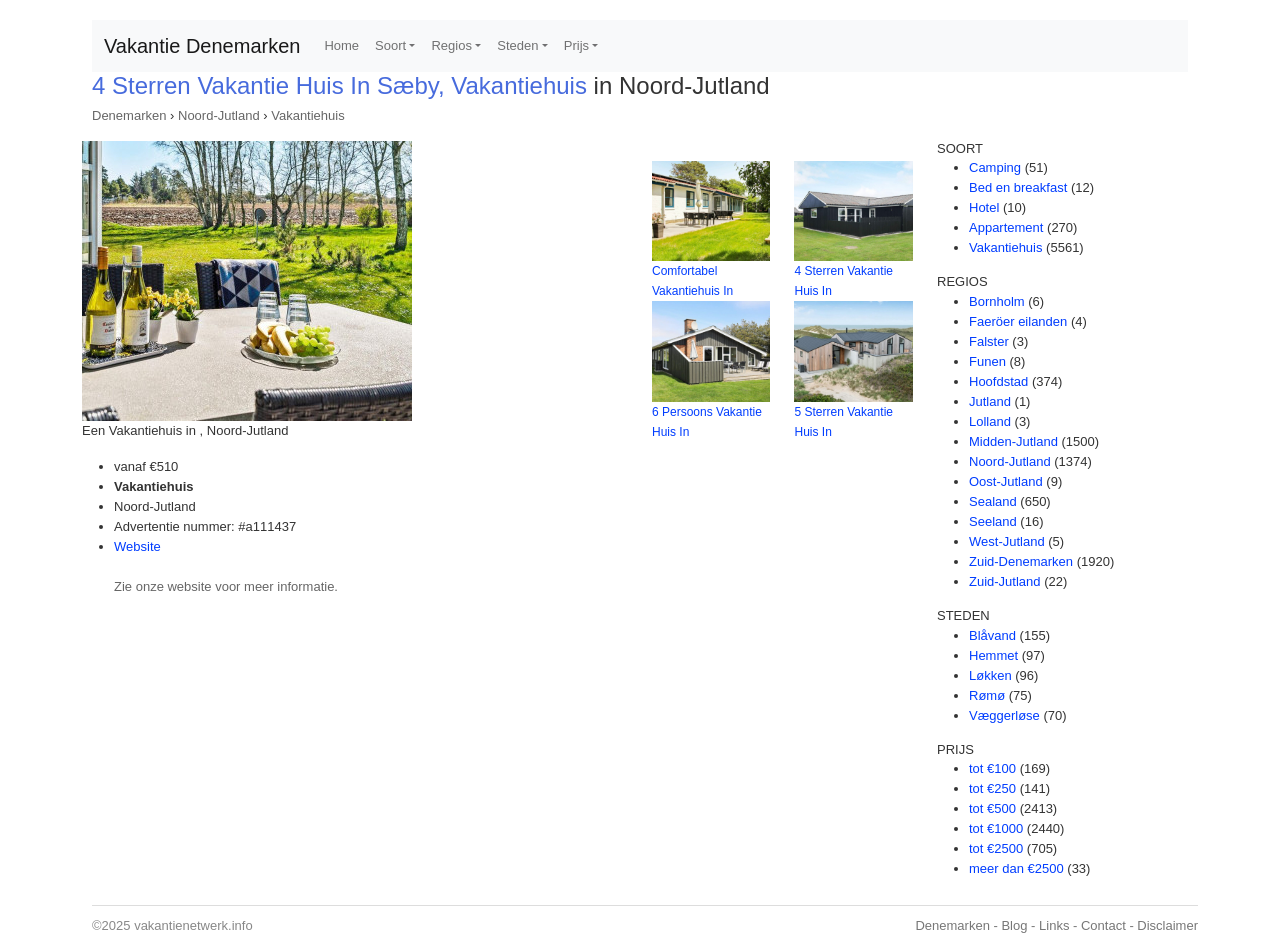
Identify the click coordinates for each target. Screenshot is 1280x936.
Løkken (990, 675)
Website (137, 546)
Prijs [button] (576, 45)
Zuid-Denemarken (1021, 561)
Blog (1014, 925)
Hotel (984, 207)
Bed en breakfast (1018, 187)
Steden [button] (517, 45)
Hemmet (993, 655)
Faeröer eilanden (1018, 321)
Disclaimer (1167, 925)
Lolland (990, 421)
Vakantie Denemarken (202, 46)
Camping (995, 167)
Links (1054, 925)
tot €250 (992, 788)
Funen (987, 361)
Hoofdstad (998, 381)
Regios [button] (451, 45)
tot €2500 (996, 848)
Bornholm (997, 301)
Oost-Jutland (1006, 481)
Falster (989, 341)
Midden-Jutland (1013, 441)
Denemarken (129, 115)
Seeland (993, 521)
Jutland (990, 401)
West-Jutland (1007, 541)
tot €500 (992, 808)
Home (341, 45)
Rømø (987, 695)
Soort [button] (390, 45)
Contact (1103, 925)
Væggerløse (1004, 715)
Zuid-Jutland (1005, 581)
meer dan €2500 (1016, 868)
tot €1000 (996, 828)
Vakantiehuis (307, 115)
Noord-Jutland (219, 115)
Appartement (1006, 227)
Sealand (993, 501)
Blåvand (992, 635)
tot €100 (992, 768)
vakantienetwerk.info (193, 925)
